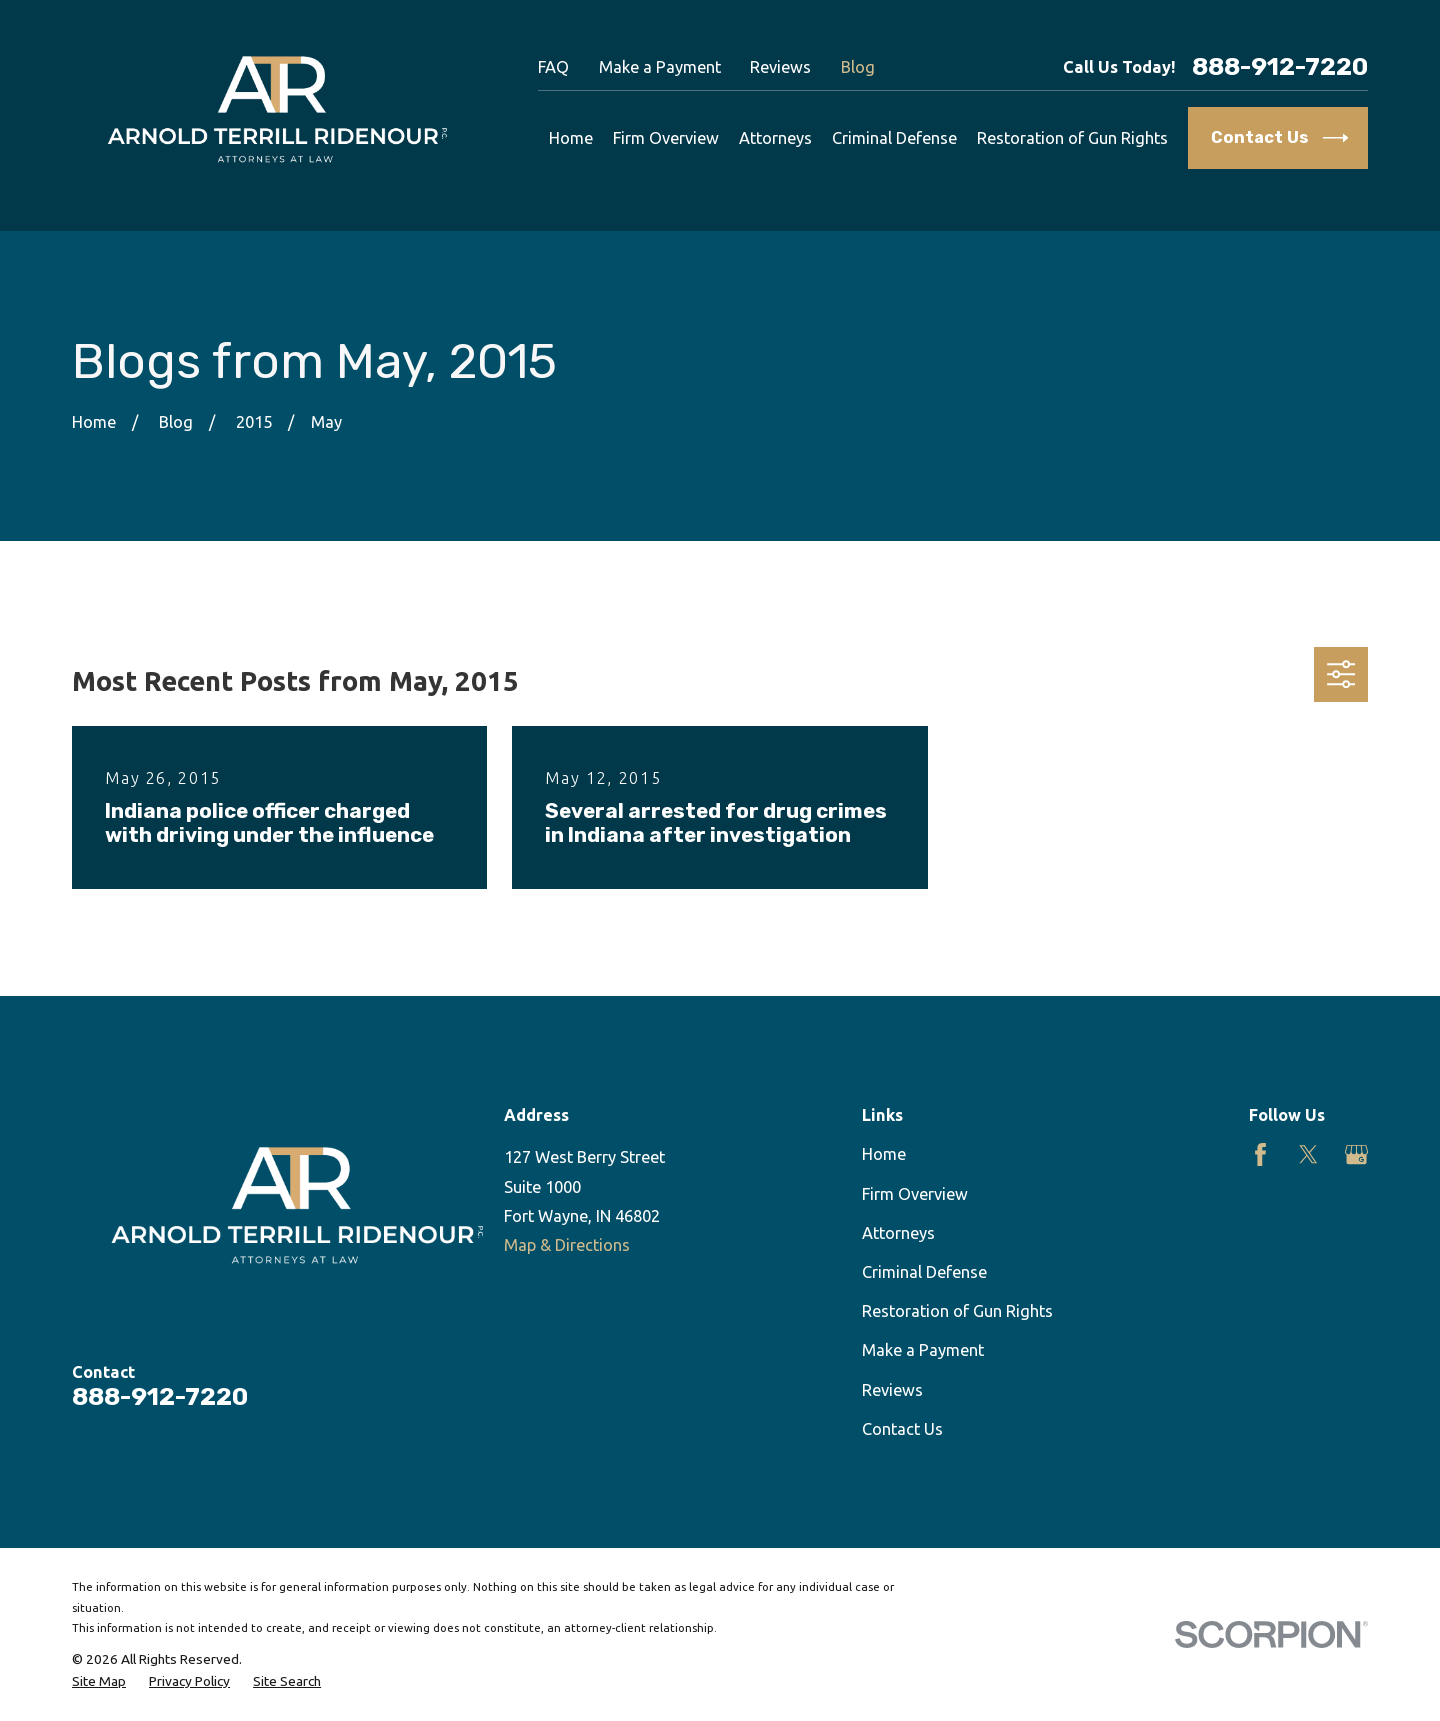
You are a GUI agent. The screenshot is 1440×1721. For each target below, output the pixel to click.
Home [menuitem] (571, 138)
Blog (858, 67)
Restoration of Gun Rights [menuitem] (1072, 138)
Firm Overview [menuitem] (666, 138)
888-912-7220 (1280, 67)
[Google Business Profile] (1356, 1154)
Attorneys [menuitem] (775, 138)
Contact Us (902, 1429)
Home (884, 1154)
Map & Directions (567, 1245)
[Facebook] (1260, 1154)
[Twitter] (1308, 1154)
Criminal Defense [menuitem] (894, 138)
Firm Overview (915, 1194)
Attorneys (898, 1233)
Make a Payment (660, 67)
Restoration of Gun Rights (957, 1311)
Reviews (780, 67)
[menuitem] (99, 1681)
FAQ (553, 67)
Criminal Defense (924, 1272)
